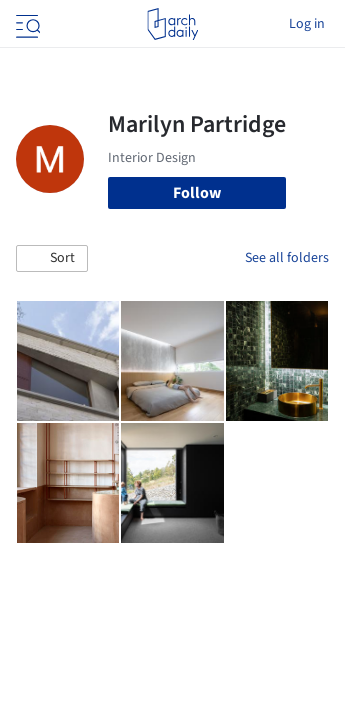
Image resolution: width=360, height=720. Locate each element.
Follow (197, 193)
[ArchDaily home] (172, 24)
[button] (52, 259)
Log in (307, 24)
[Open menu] (26, 24)
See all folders (287, 258)
